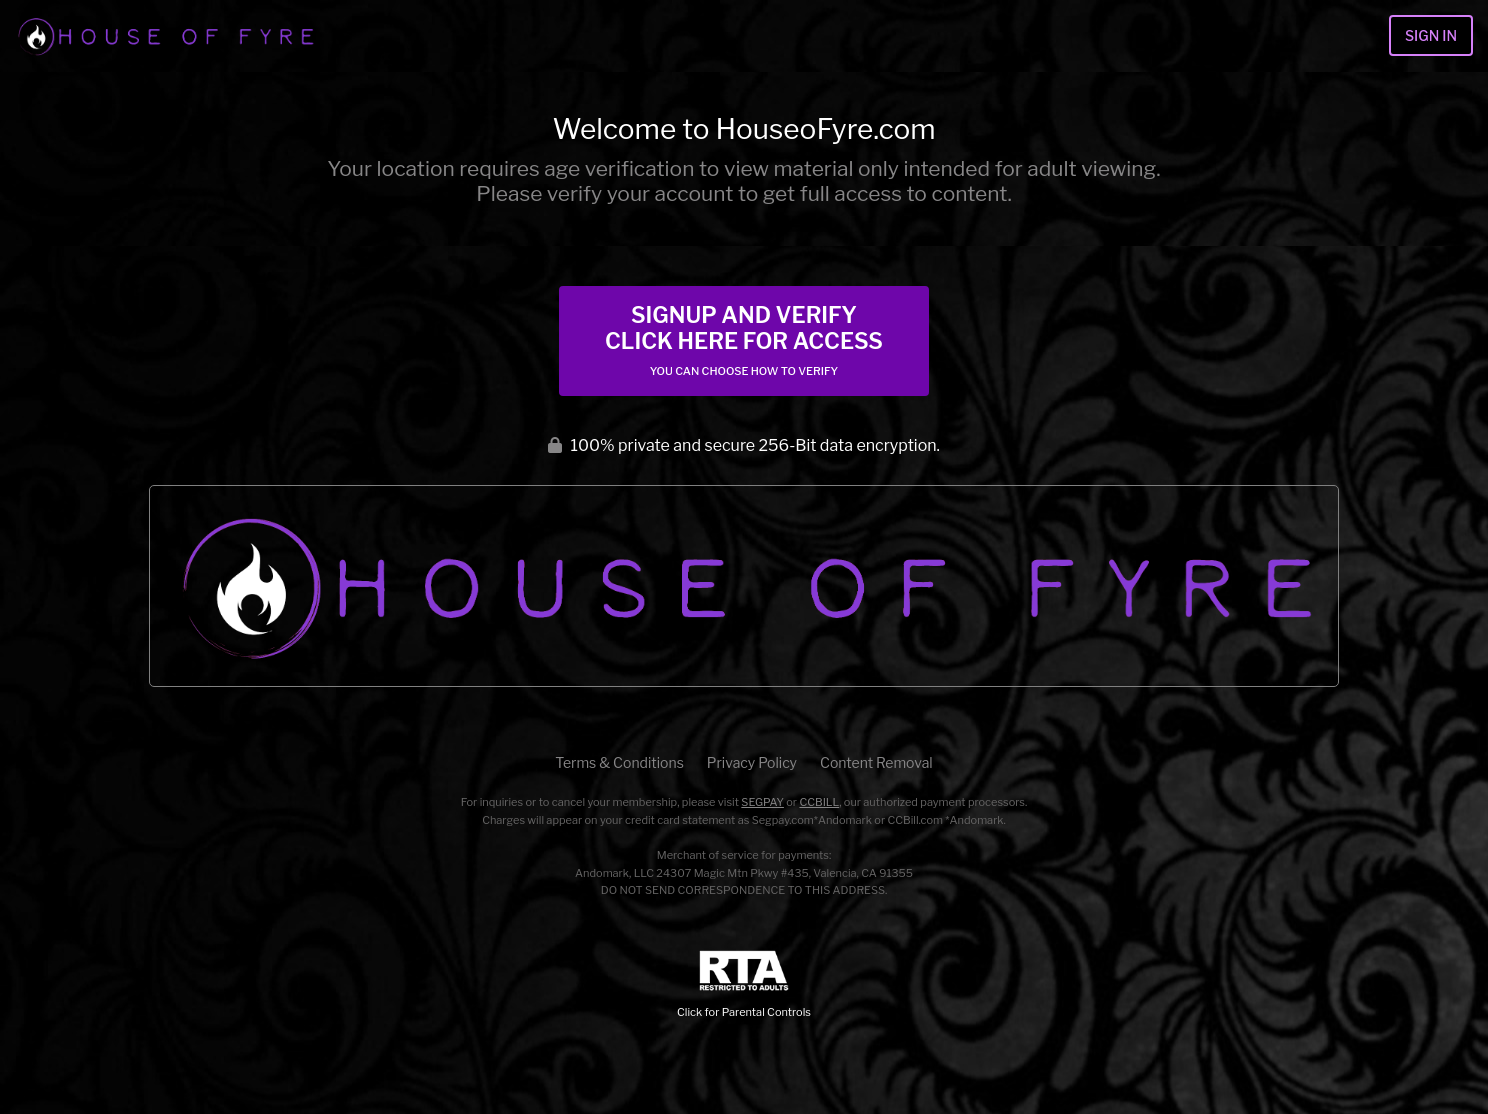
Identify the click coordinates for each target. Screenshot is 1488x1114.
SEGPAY (762, 802)
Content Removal (876, 762)
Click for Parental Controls (744, 984)
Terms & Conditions (619, 762)
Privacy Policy (752, 762)
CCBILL (819, 802)
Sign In (1431, 35)
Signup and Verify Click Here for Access (744, 340)
